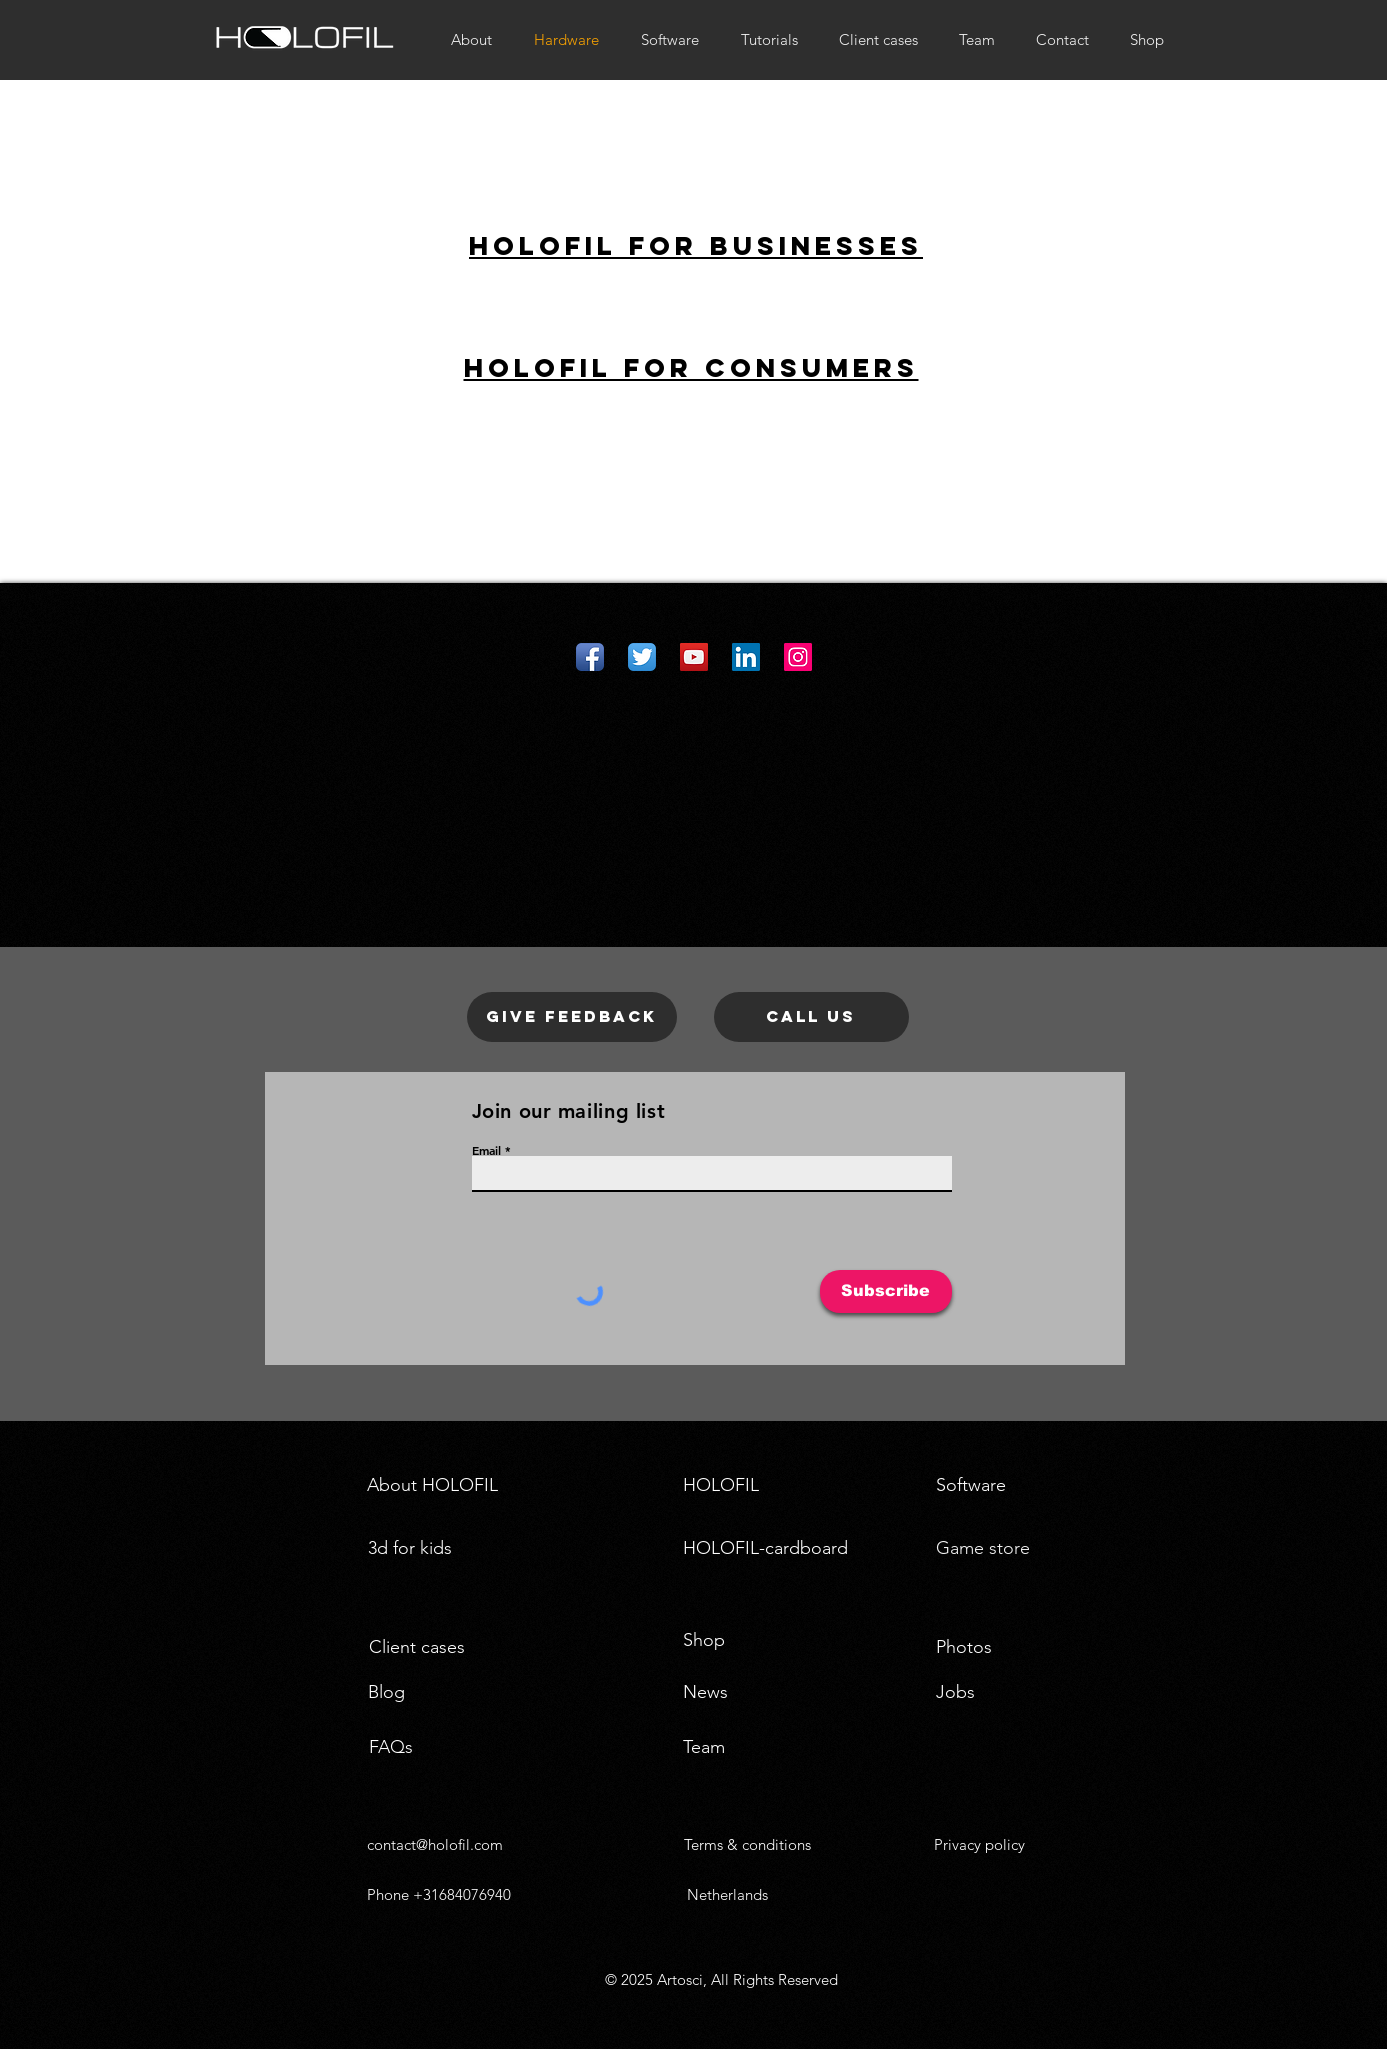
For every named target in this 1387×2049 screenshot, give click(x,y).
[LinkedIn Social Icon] (746, 657)
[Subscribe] (886, 1291)
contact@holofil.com (435, 1844)
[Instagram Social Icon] (798, 657)
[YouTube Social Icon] (694, 657)
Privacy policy (979, 1844)
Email (486, 1150)
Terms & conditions (747, 1844)
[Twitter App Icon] (642, 657)
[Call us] (811, 1017)
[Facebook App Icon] (590, 657)
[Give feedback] (572, 1017)
